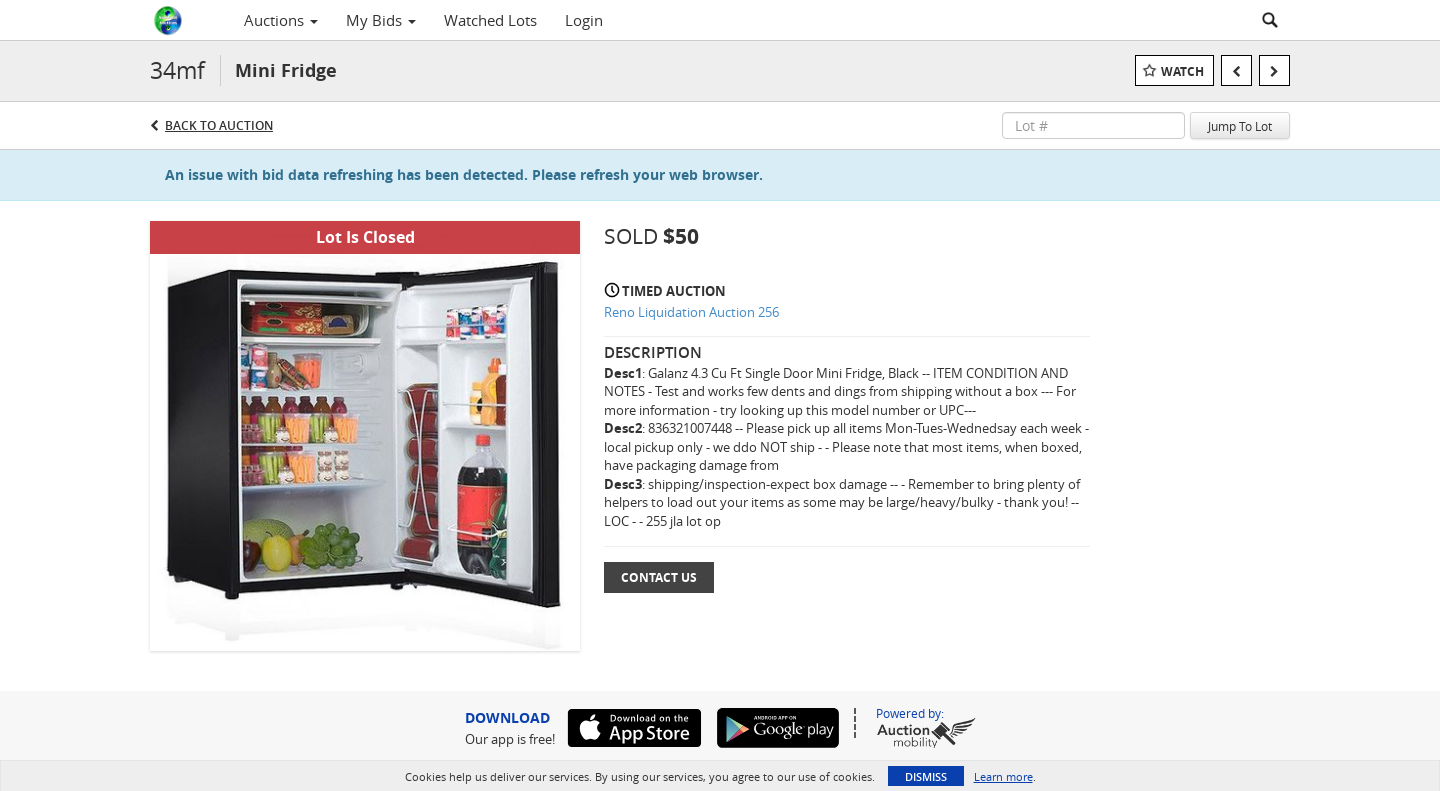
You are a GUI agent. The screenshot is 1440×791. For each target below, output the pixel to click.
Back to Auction (219, 125)
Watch (1182, 71)
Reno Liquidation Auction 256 (691, 312)
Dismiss (926, 776)
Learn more (1003, 776)
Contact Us (659, 577)
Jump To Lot (1240, 126)
